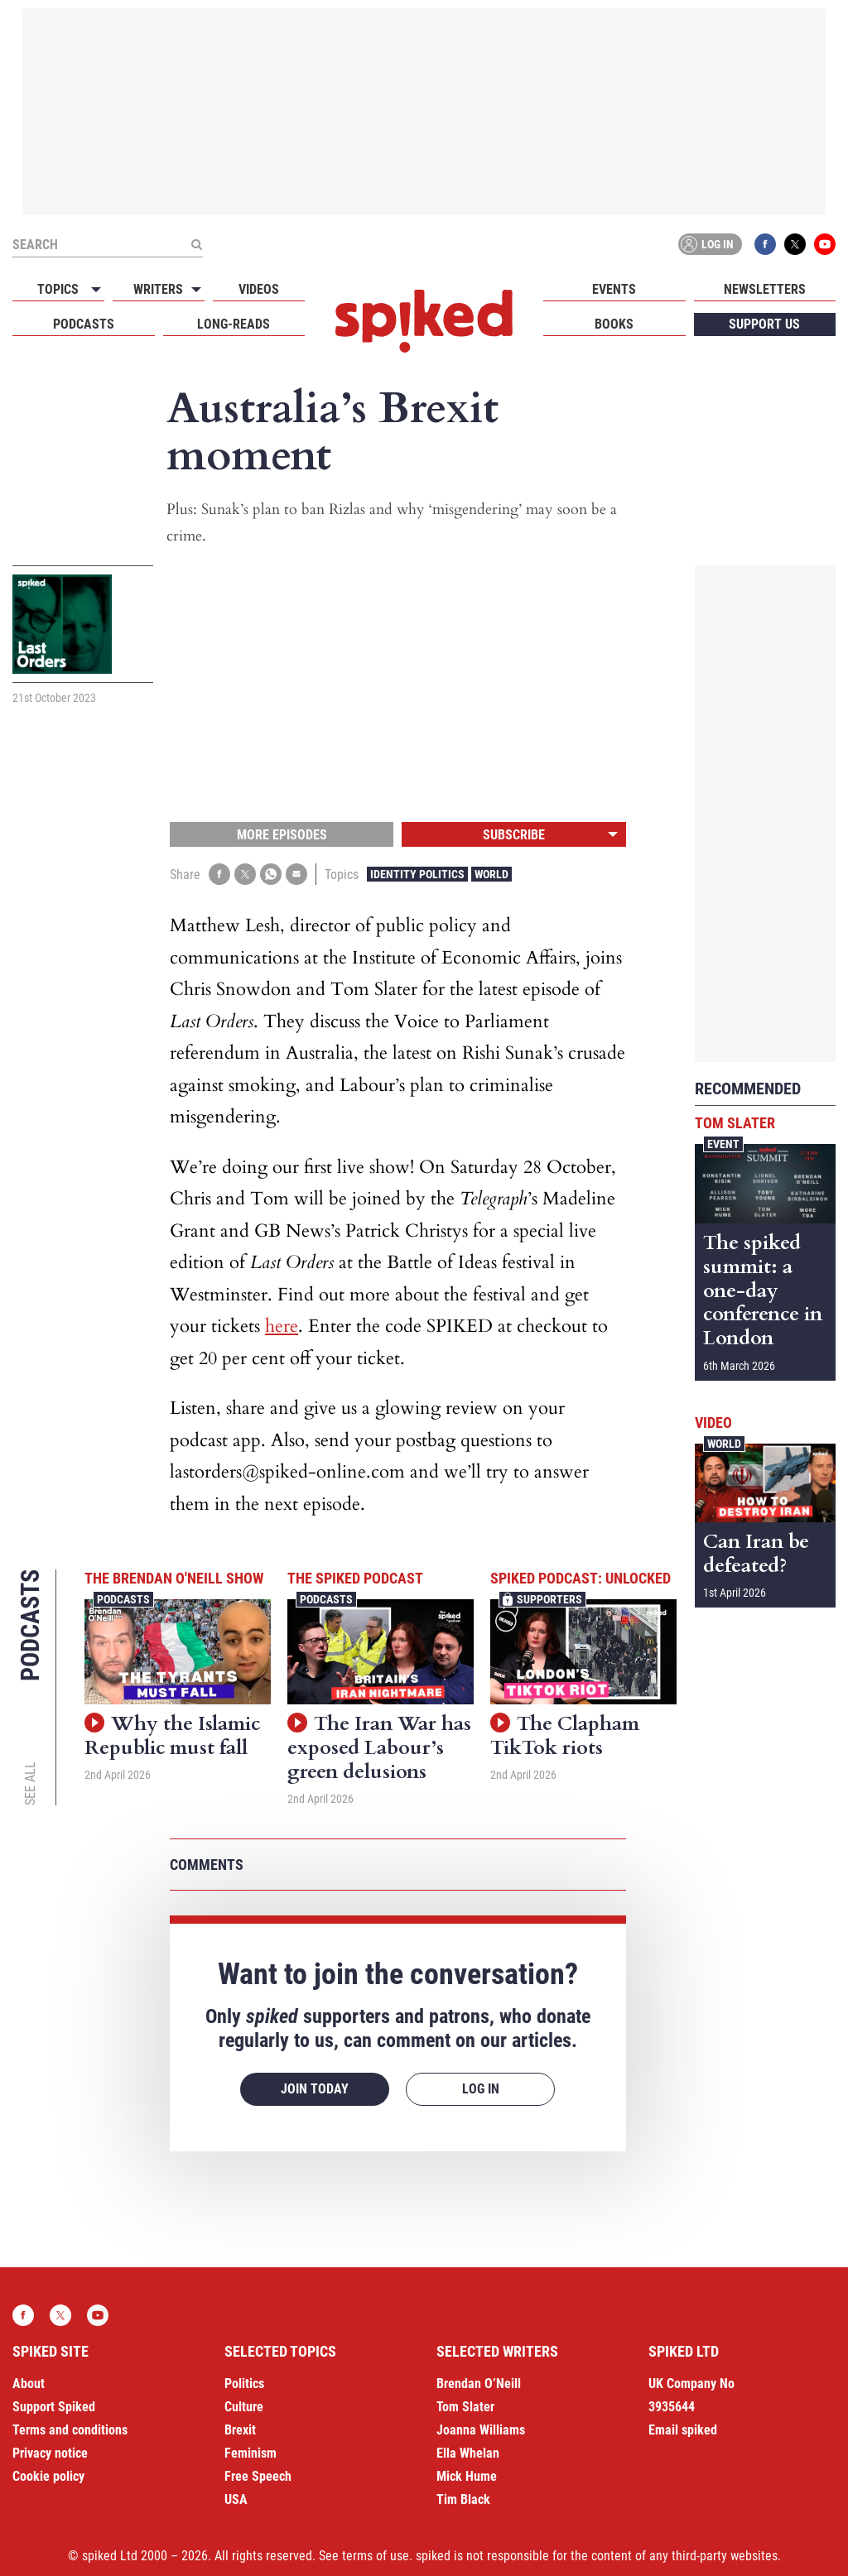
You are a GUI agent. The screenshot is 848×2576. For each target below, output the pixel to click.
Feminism (250, 2453)
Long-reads (233, 324)
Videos (258, 289)
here (281, 1326)
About (28, 2383)
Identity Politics (417, 874)
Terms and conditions (70, 2430)
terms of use (375, 2556)
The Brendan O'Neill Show (173, 1578)
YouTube (825, 244)
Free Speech (258, 2476)
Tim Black (463, 2499)
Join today (315, 2089)
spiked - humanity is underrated (424, 321)
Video (713, 1422)
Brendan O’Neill (478, 2383)
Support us (764, 324)
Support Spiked (53, 2407)
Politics (244, 2383)
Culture (243, 2407)
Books (614, 324)
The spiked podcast (355, 1578)
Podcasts (83, 324)
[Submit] (196, 244)
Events (614, 289)
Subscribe (514, 835)
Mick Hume (466, 2476)
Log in (707, 244)
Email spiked (682, 2430)
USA (236, 2499)
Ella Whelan (467, 2453)
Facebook (765, 244)
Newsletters (765, 289)
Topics (58, 289)
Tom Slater (735, 1123)
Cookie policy (48, 2476)
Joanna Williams (480, 2430)
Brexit (240, 2430)
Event (723, 1144)
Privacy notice (50, 2453)
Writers (158, 289)
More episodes (282, 835)
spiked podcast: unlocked (580, 1578)
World (491, 874)
